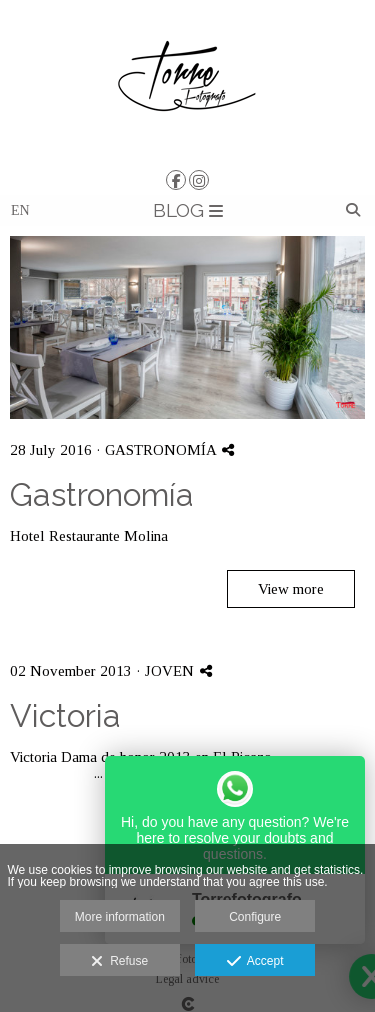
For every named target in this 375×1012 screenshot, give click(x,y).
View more (291, 589)
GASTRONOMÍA (160, 450)
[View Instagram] (199, 180)
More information (120, 917)
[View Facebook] (176, 180)
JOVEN (169, 671)
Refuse (119, 962)
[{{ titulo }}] (187, 327)
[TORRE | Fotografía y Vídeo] (187, 82)
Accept (255, 962)
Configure (255, 917)
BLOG (188, 210)
